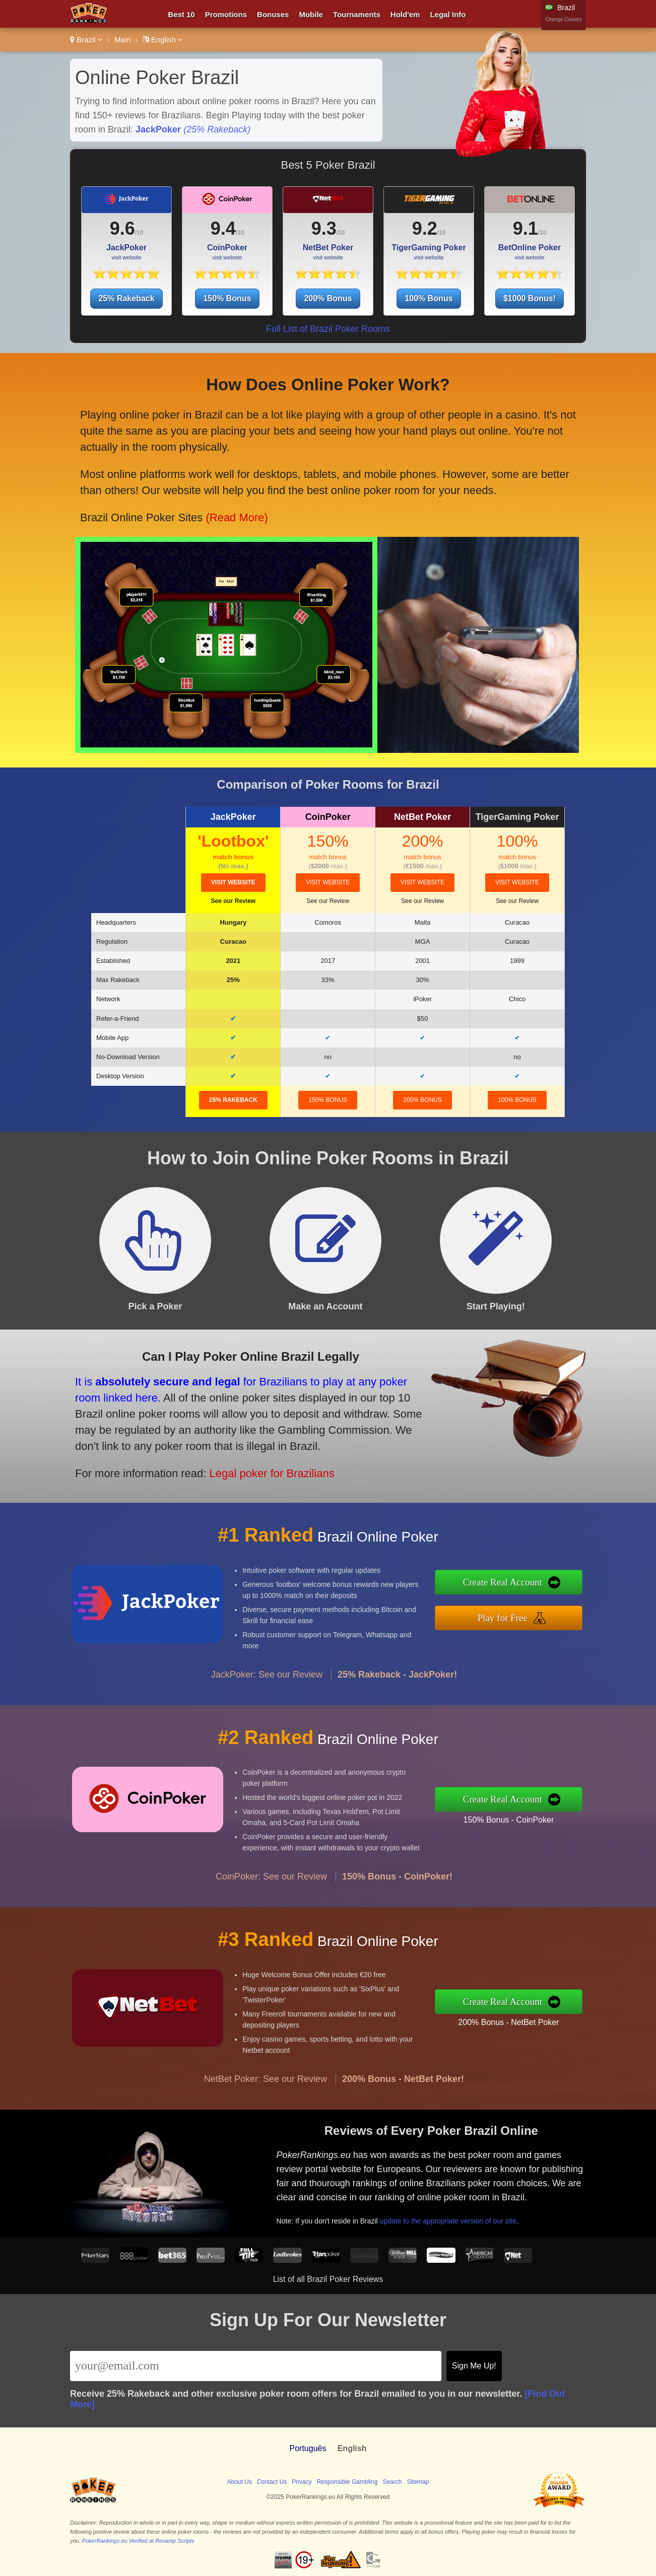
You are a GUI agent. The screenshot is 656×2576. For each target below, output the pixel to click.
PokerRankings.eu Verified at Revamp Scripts (138, 2541)
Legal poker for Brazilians (257, 1468)
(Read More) (234, 511)
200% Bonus (328, 298)
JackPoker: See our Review (266, 1687)
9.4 (223, 228)
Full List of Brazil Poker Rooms (328, 329)
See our (233, 900)
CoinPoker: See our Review (271, 1889)
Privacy (301, 2481)
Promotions (226, 14)
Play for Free (515, 1616)
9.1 (525, 228)
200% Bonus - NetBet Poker (520, 2020)
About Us (239, 2481)
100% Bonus (428, 298)
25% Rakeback (126, 298)
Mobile (311, 14)
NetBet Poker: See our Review (265, 2091)
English (163, 39)
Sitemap (418, 2481)
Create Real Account (515, 1583)
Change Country (563, 19)
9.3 (324, 228)
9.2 (424, 228)
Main (122, 39)
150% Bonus (227, 298)
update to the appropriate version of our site (458, 2215)
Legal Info (448, 14)
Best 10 (181, 14)
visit (233, 882)
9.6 (122, 228)
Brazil (86, 39)
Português (308, 2448)
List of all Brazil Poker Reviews (328, 2279)
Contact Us (272, 2481)
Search (392, 2481)
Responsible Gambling (347, 2481)
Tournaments (356, 14)
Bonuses (273, 14)
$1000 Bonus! (529, 298)
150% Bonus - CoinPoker (521, 1818)
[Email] (255, 2366)
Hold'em (405, 14)
